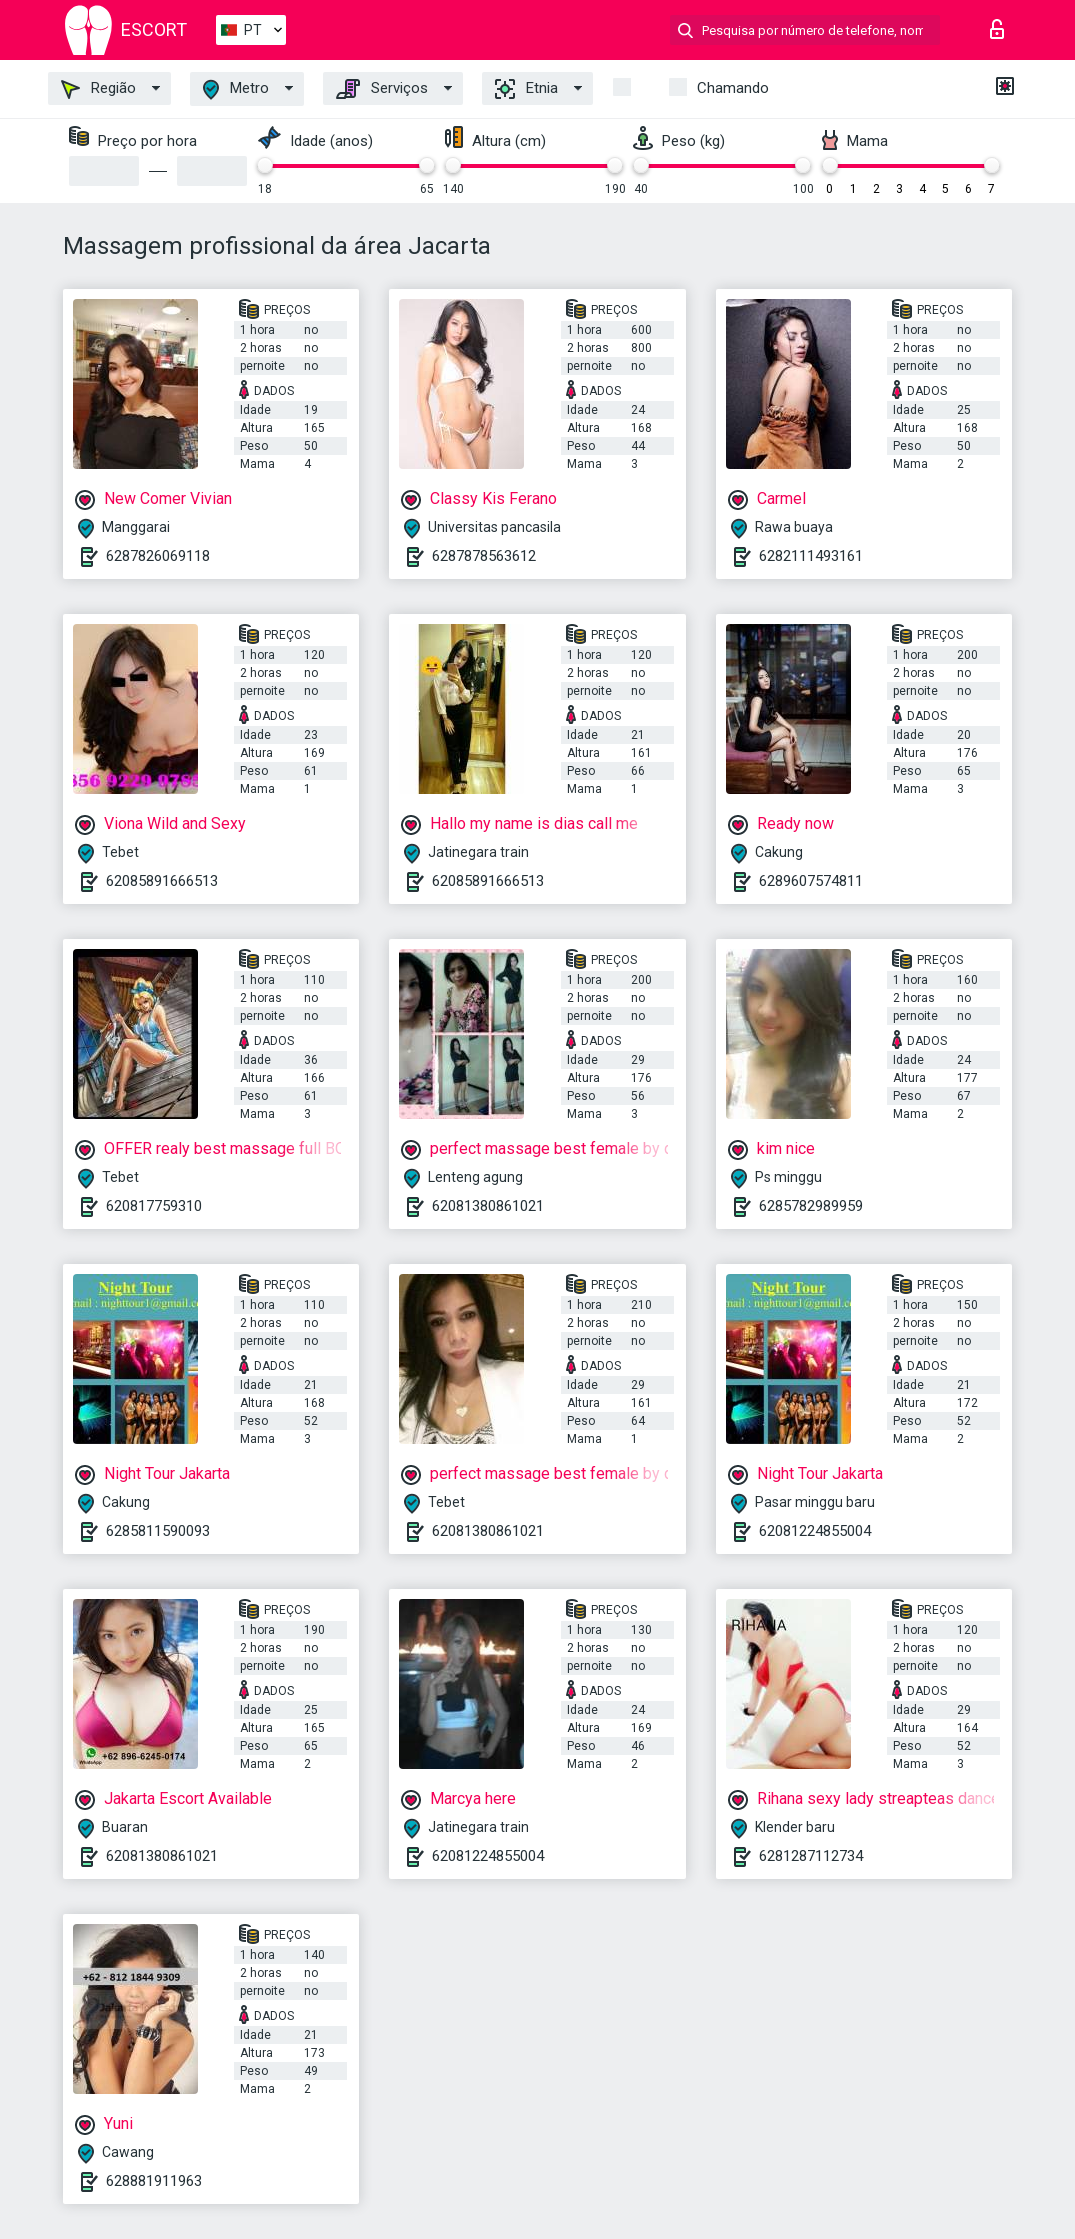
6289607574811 (811, 881)
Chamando (733, 88)
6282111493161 (811, 556)
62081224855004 (815, 1531)
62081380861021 (488, 1206)
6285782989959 (811, 1206)
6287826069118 (158, 556)
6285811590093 (158, 1531)
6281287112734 (811, 1856)
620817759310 (154, 1206)
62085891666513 (162, 881)
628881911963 (154, 2181)
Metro (236, 89)
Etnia (526, 89)
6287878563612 (484, 556)
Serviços (382, 89)
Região (98, 89)
